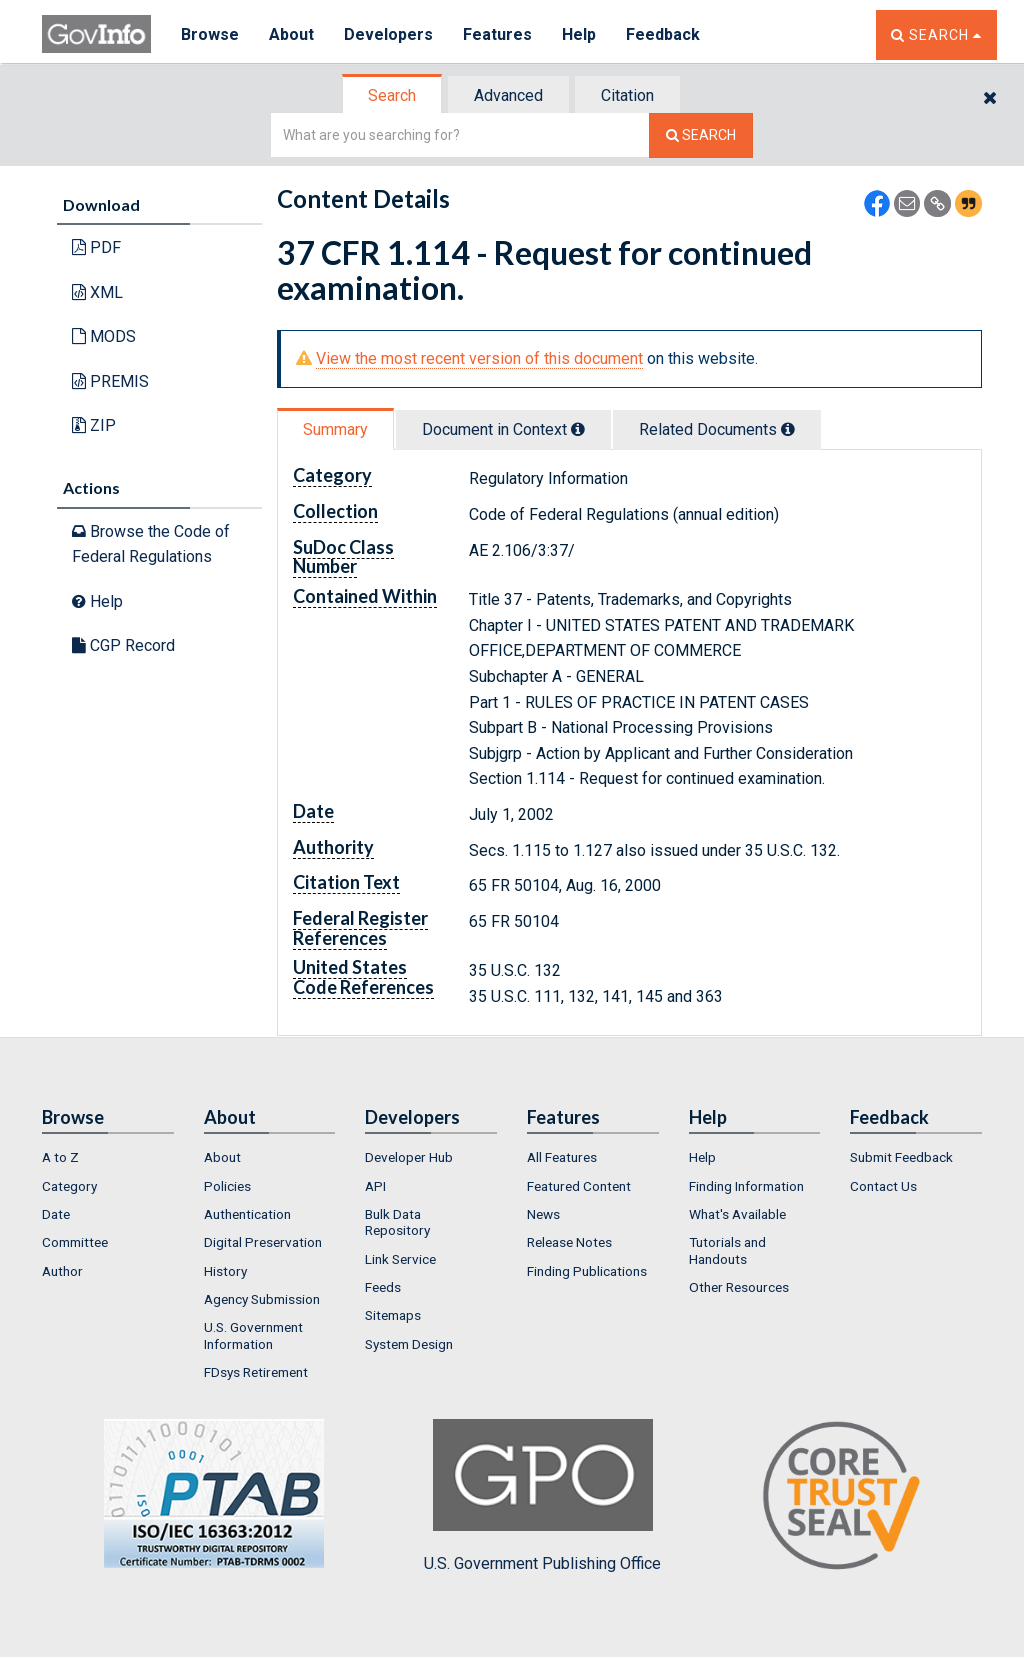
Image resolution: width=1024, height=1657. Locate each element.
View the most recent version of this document (479, 358)
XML (97, 292)
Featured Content (579, 1186)
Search (392, 95)
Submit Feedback (901, 1157)
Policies (227, 1186)
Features (497, 34)
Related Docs (717, 429)
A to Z (60, 1157)
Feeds (383, 1287)
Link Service (400, 1259)
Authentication (247, 1214)
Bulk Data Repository (397, 1222)
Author (62, 1271)
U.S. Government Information (253, 1335)
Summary (335, 429)
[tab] (393, 95)
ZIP (94, 425)
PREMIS (110, 381)
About (291, 34)
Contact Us (883, 1186)
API (375, 1186)
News (543, 1214)
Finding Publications (587, 1271)
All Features (562, 1157)
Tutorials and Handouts (727, 1250)
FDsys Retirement (256, 1372)
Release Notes (569, 1242)
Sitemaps (393, 1315)
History (225, 1271)
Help (579, 34)
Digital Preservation (263, 1242)
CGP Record (123, 645)
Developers (388, 34)
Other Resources (739, 1287)
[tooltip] (578, 429)
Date (56, 1214)
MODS (104, 336)
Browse (210, 34)
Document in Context (503, 429)
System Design (409, 1344)
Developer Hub (409, 1157)
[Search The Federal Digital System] (701, 135)
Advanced (508, 95)
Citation (627, 95)
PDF (96, 247)
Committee (75, 1242)
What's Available (737, 1214)
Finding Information (746, 1186)
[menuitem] (108, 1157)
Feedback (663, 34)
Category (69, 1186)
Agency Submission (262, 1299)
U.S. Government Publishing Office (542, 1496)
